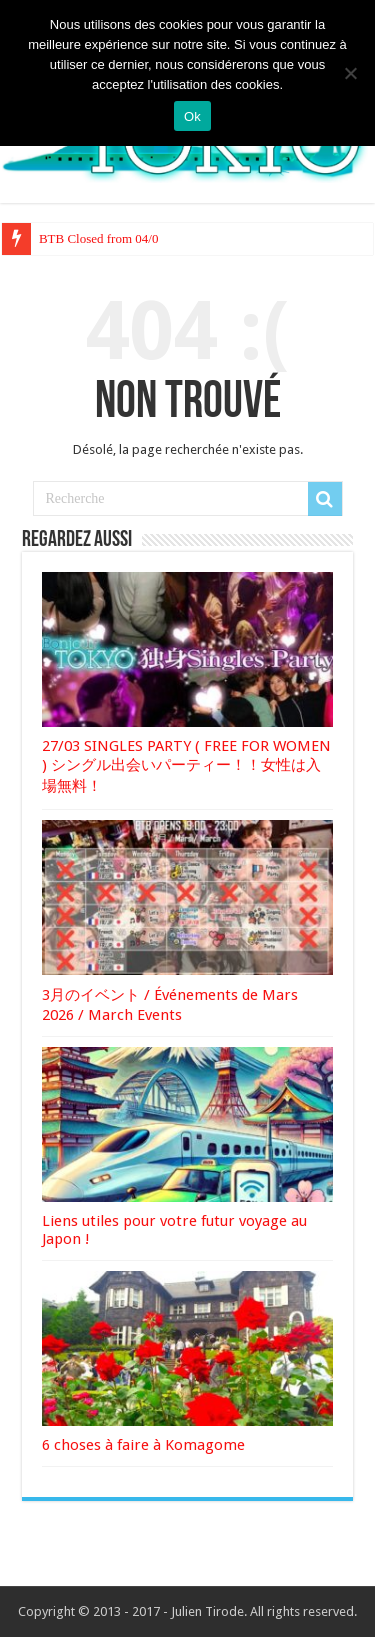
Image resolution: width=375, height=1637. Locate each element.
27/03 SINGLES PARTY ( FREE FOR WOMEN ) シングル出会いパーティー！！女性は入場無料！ (186, 766)
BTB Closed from (85, 238)
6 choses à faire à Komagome (143, 1445)
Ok (192, 116)
